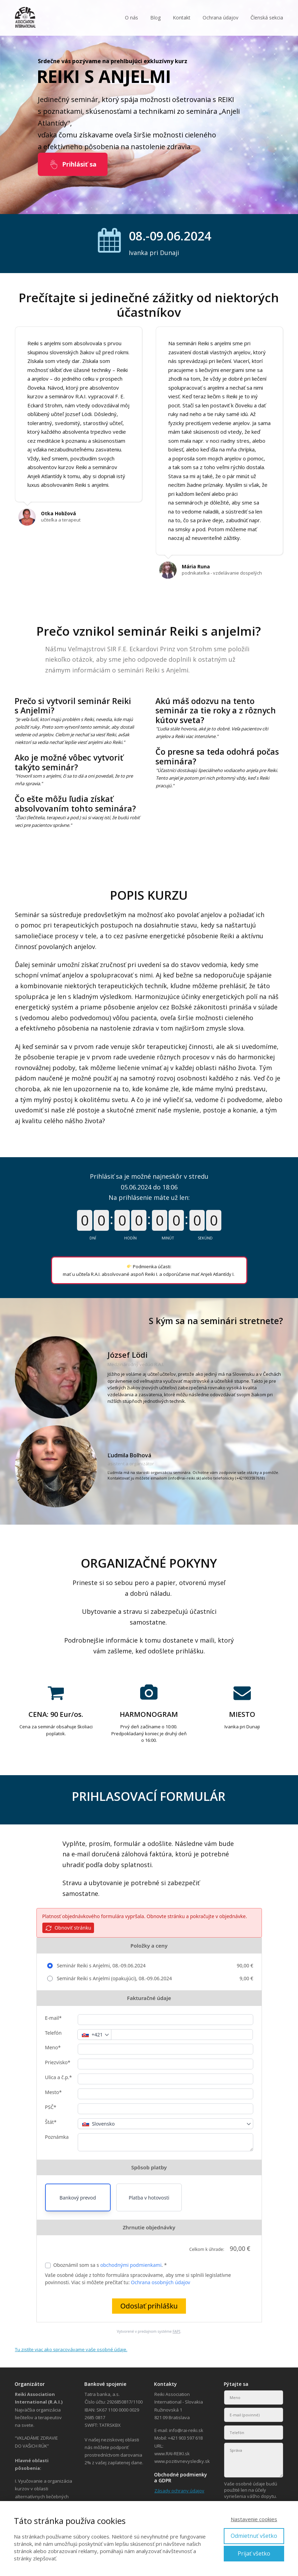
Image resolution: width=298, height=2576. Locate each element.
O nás (131, 17)
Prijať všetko (254, 2553)
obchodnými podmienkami (131, 2265)
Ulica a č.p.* (58, 2077)
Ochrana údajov (220, 17)
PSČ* (51, 2107)
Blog (155, 17)
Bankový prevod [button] (78, 2197)
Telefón (53, 2033)
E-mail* (53, 2018)
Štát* (51, 2122)
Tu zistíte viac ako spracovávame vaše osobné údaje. (71, 2349)
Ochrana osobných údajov (160, 2282)
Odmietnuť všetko (254, 2536)
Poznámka (57, 2137)
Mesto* (53, 2092)
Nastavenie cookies (254, 2519)
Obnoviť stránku (68, 1928)
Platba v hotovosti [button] (149, 2197)
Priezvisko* (57, 2062)
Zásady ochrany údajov (179, 2491)
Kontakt (181, 17)
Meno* (53, 2047)
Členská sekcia (266, 17)
